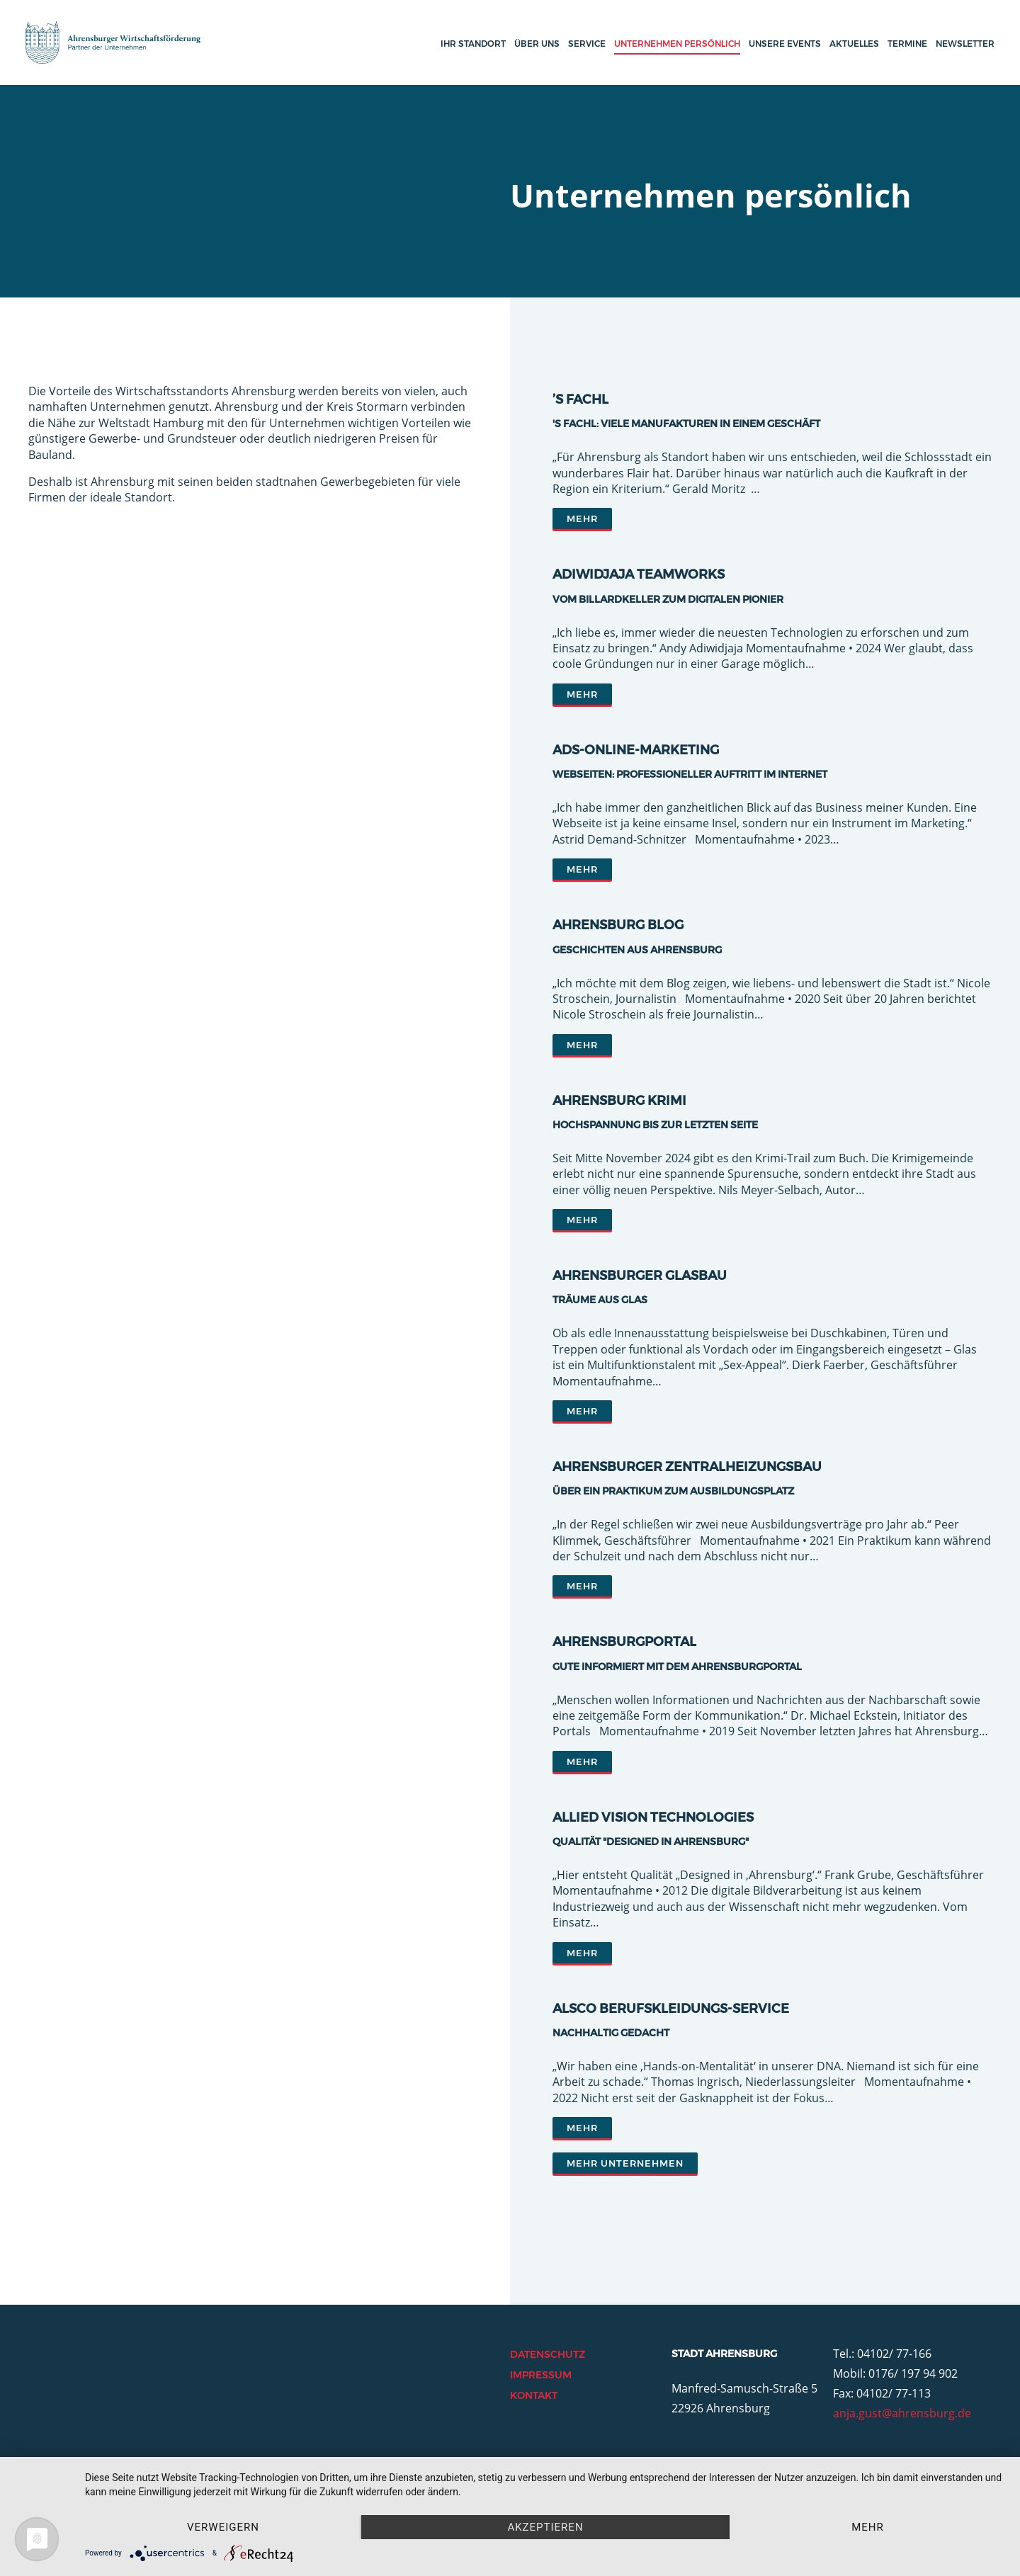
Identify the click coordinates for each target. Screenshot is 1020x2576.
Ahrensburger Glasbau (639, 1275)
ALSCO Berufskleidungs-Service (670, 2008)
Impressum (541, 2374)
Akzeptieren (545, 2527)
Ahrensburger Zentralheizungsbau (687, 1467)
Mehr (582, 518)
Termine (907, 43)
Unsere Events (785, 43)
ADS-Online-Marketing (635, 750)
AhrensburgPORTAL (624, 1642)
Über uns (537, 43)
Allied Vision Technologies (653, 1817)
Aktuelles (854, 43)
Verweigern (223, 2527)
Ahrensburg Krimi (619, 1100)
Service (587, 43)
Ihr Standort (473, 43)
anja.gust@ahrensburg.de (902, 2413)
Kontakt (533, 2395)
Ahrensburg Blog (618, 925)
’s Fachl (580, 399)
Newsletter (965, 43)
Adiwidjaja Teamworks (638, 574)
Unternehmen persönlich (677, 43)
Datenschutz (547, 2354)
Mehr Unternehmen (625, 2163)
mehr (867, 2527)
